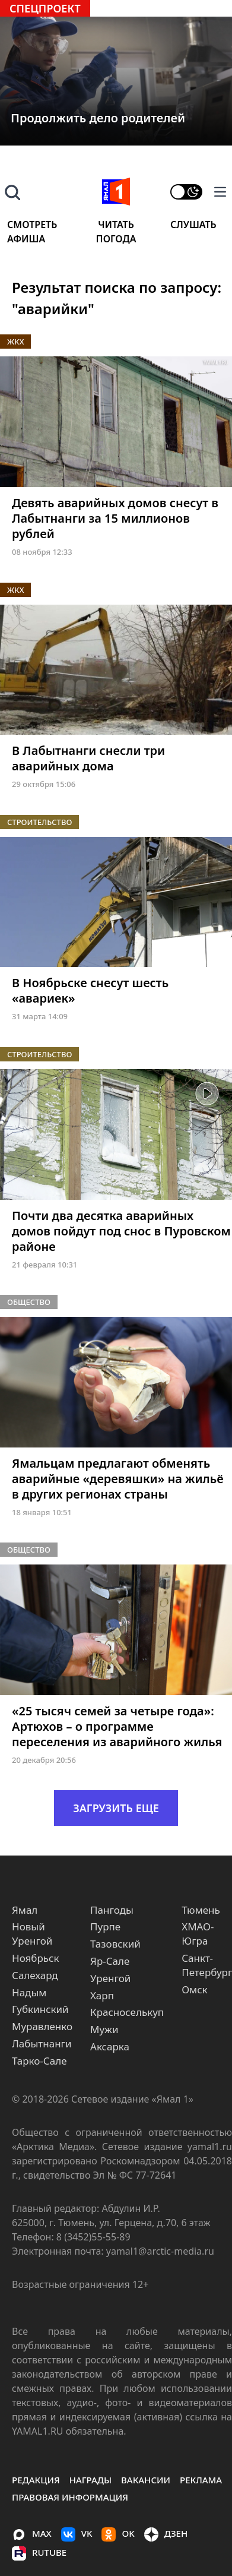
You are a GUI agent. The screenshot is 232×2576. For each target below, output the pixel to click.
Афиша (26, 238)
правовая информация (70, 2497)
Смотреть (32, 224)
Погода (116, 238)
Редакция (36, 2480)
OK (117, 2534)
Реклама (201, 2480)
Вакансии (145, 2480)
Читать (116, 224)
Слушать (193, 224)
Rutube (39, 2553)
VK (77, 2534)
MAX (32, 2534)
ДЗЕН (166, 2534)
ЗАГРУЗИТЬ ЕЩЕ (116, 1808)
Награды (90, 2480)
